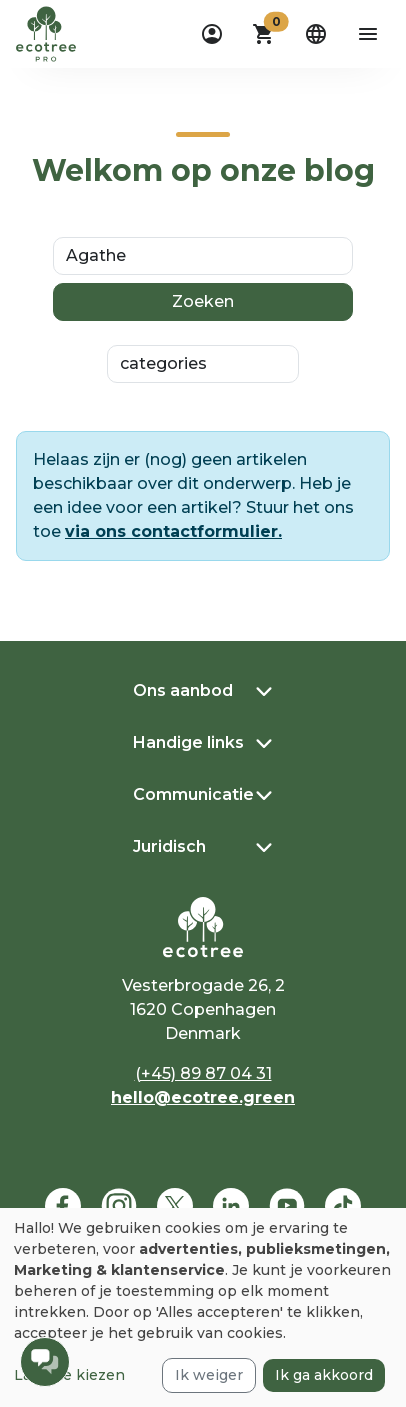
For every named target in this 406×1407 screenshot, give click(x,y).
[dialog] (203, 1307)
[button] (264, 34)
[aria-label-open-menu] (368, 34)
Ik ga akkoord (324, 1375)
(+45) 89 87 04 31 (203, 1073)
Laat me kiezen (69, 1375)
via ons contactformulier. (173, 531)
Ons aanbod (183, 690)
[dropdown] (212, 34)
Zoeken (203, 301)
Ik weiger (209, 1375)
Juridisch (169, 846)
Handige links (188, 742)
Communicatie (193, 794)
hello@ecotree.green (203, 1097)
